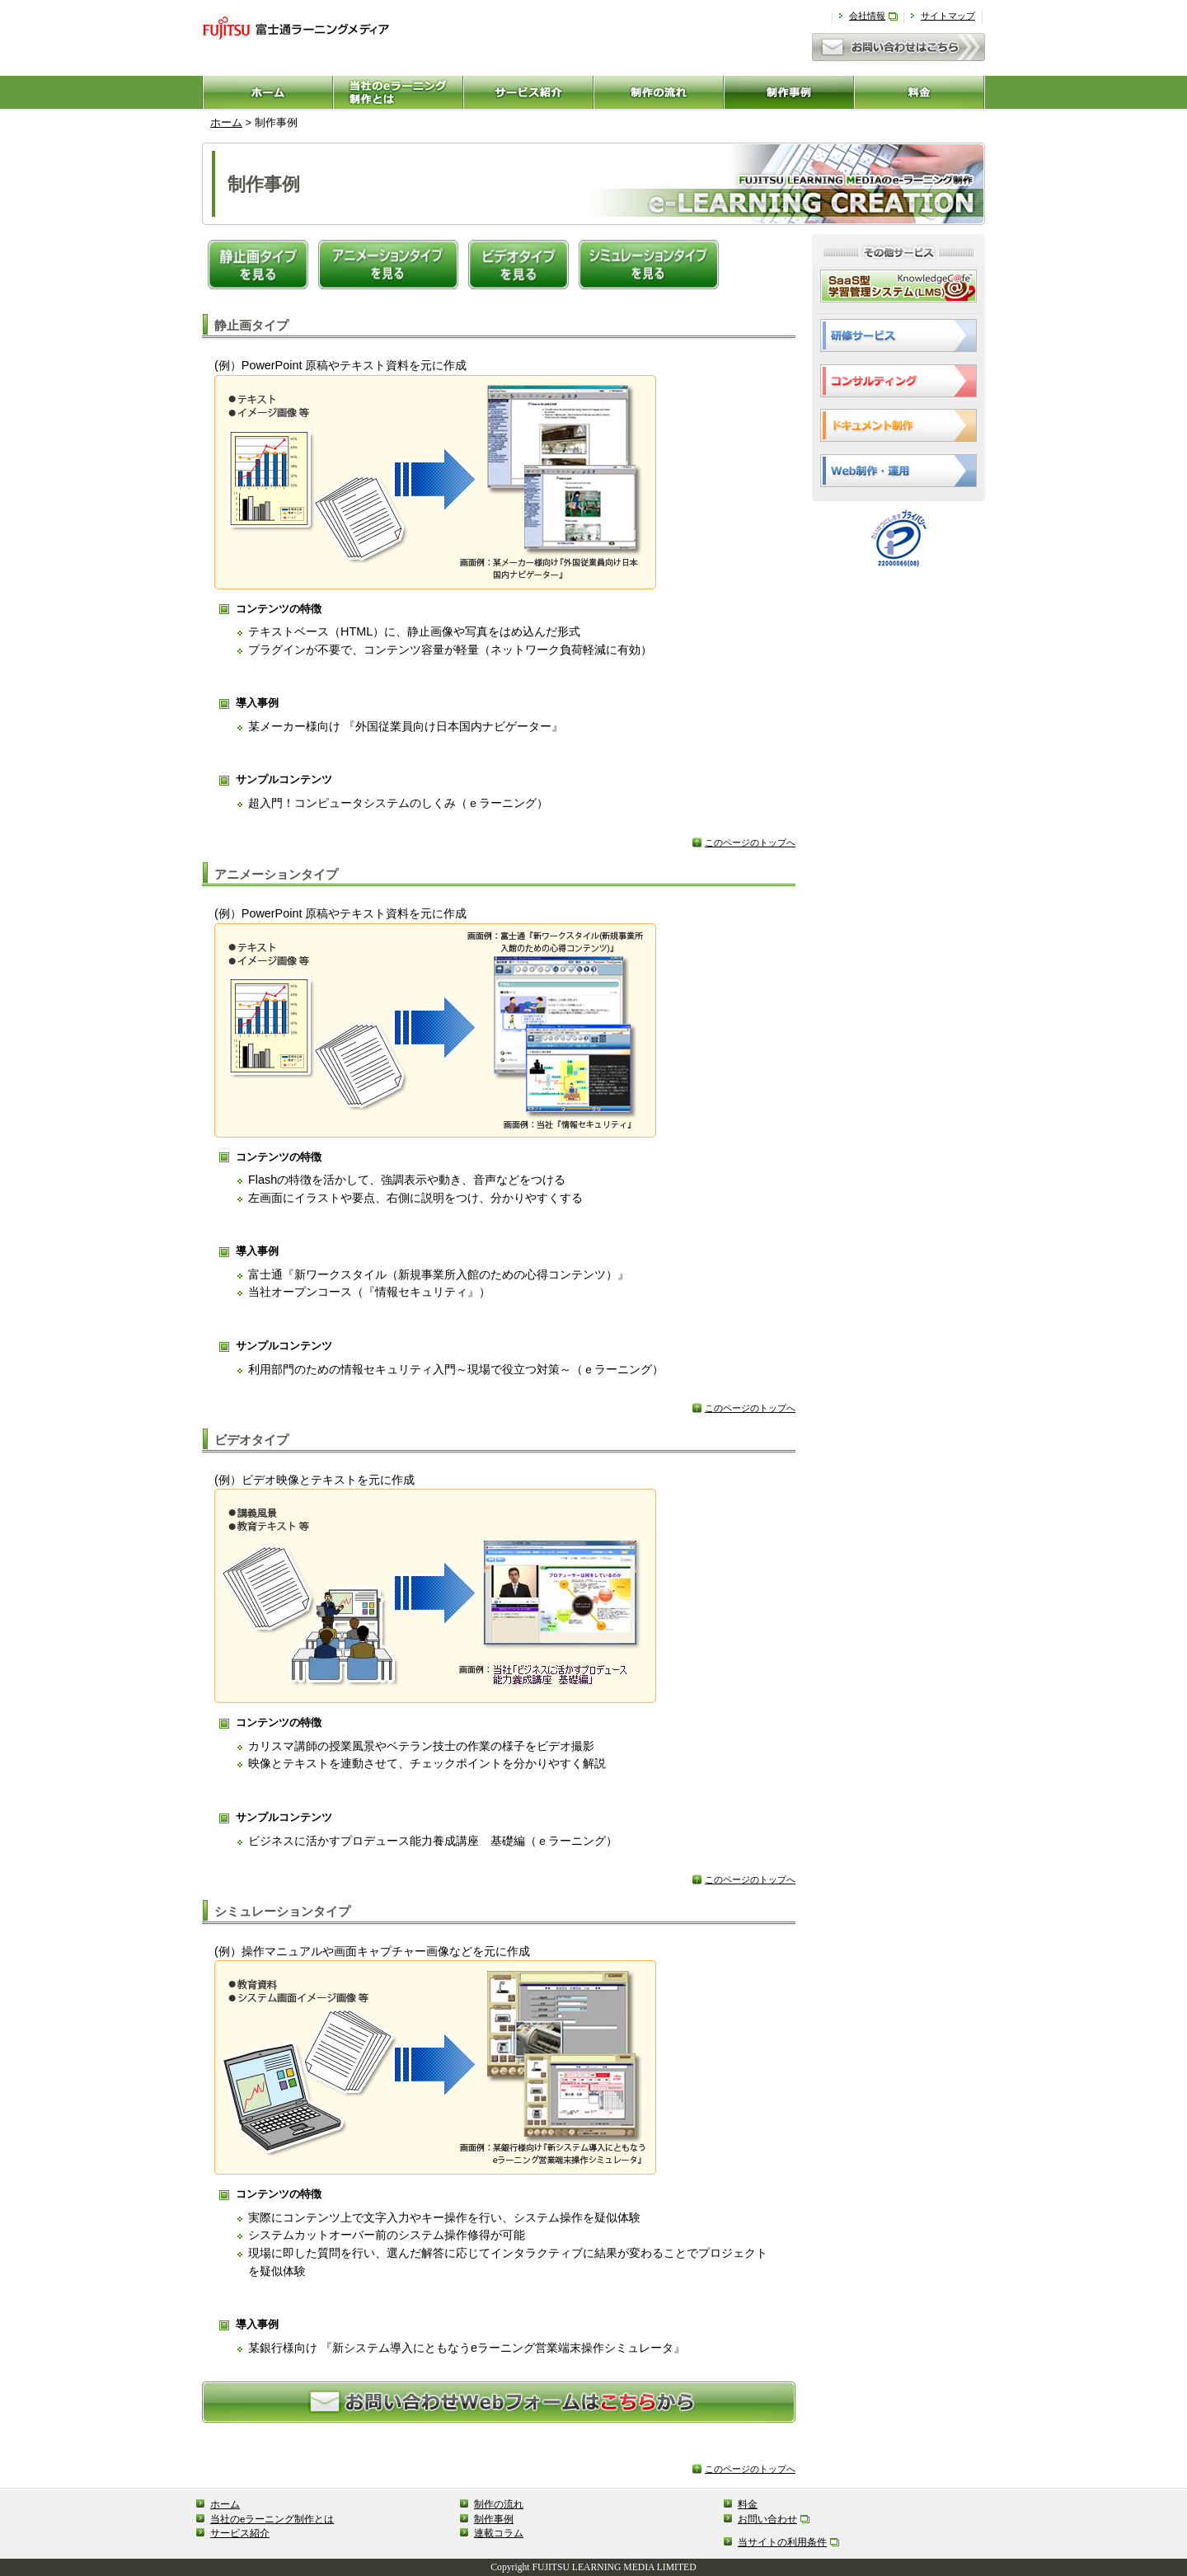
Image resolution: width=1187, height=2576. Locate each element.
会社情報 (867, 16)
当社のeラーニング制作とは (272, 2519)
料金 (748, 2504)
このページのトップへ (750, 842)
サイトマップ (948, 16)
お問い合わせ (767, 2519)
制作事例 (494, 2519)
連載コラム (498, 2533)
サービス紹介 (240, 2533)
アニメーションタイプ (276, 874)
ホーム (226, 122)
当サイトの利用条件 (782, 2542)
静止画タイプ (251, 325)
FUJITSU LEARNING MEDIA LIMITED (615, 2567)
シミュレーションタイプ (282, 1911)
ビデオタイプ (251, 1440)
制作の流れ (498, 2504)
